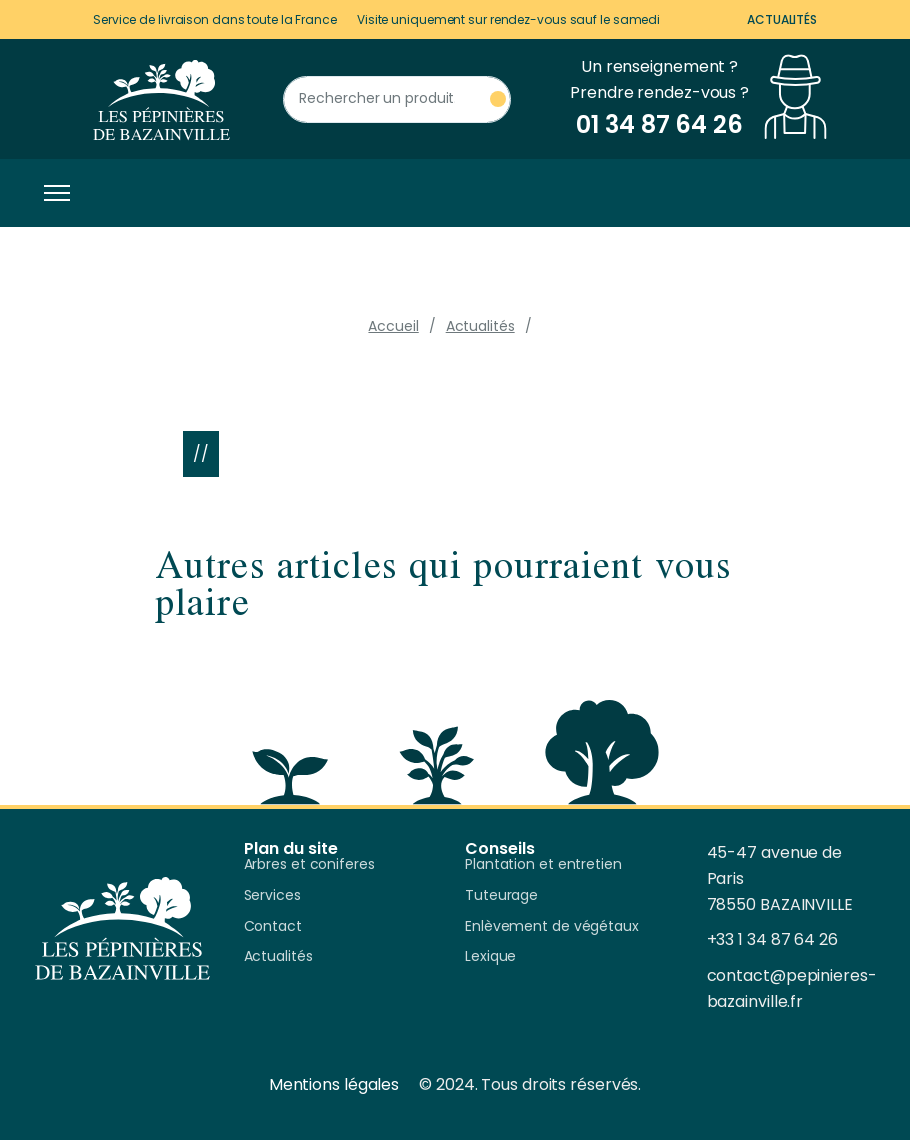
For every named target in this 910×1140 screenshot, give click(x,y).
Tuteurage (501, 896)
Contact (273, 927)
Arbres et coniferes (309, 865)
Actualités (782, 19)
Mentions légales (334, 1084)
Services (272, 896)
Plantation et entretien (543, 865)
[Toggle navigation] (52, 193)
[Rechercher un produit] (397, 99)
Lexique (490, 957)
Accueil (393, 326)
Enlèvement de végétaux (552, 927)
